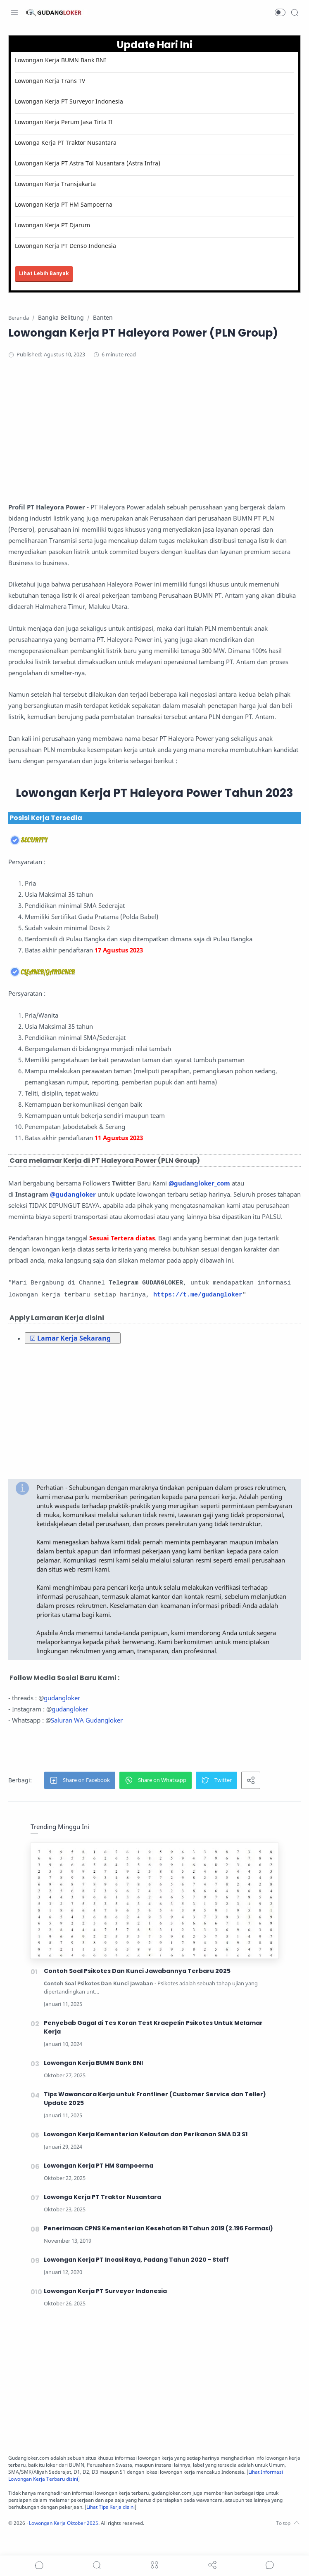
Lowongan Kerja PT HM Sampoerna (65, 204)
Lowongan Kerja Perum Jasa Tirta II (65, 122)
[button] (280, 12)
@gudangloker (75, 1194)
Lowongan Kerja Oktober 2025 (68, 2543)
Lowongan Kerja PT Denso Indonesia (67, 246)
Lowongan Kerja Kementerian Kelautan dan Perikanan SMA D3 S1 (146, 2154)
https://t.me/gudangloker (200, 1306)
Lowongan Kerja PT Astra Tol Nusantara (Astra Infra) (89, 163)
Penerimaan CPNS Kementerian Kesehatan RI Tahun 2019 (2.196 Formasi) (159, 2248)
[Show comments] (269, 2564)
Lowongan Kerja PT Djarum (54, 225)
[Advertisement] (154, 433)
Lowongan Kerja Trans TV (52, 81)
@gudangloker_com (201, 1183)
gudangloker (64, 1718)
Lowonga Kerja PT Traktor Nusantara (68, 142)
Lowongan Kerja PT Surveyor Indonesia (71, 101)
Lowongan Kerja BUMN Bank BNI (62, 60)
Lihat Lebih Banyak (46, 273)
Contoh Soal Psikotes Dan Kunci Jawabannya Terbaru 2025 (137, 1991)
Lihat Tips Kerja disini (153, 2527)
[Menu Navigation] (14, 12)
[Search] (294, 12)
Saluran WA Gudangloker (89, 1740)
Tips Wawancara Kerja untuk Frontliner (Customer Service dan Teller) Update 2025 (155, 2118)
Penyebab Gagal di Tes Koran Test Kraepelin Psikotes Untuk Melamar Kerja (153, 2047)
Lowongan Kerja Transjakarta (57, 184)
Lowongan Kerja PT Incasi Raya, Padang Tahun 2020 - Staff (137, 2280)
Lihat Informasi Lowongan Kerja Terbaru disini (95, 2499)
